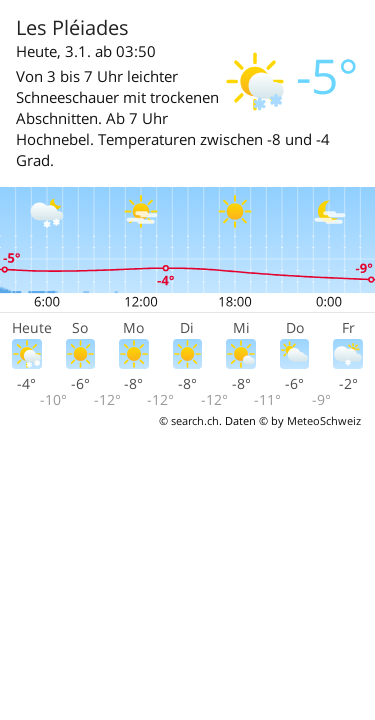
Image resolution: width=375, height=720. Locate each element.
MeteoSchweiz (324, 420)
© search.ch (189, 420)
